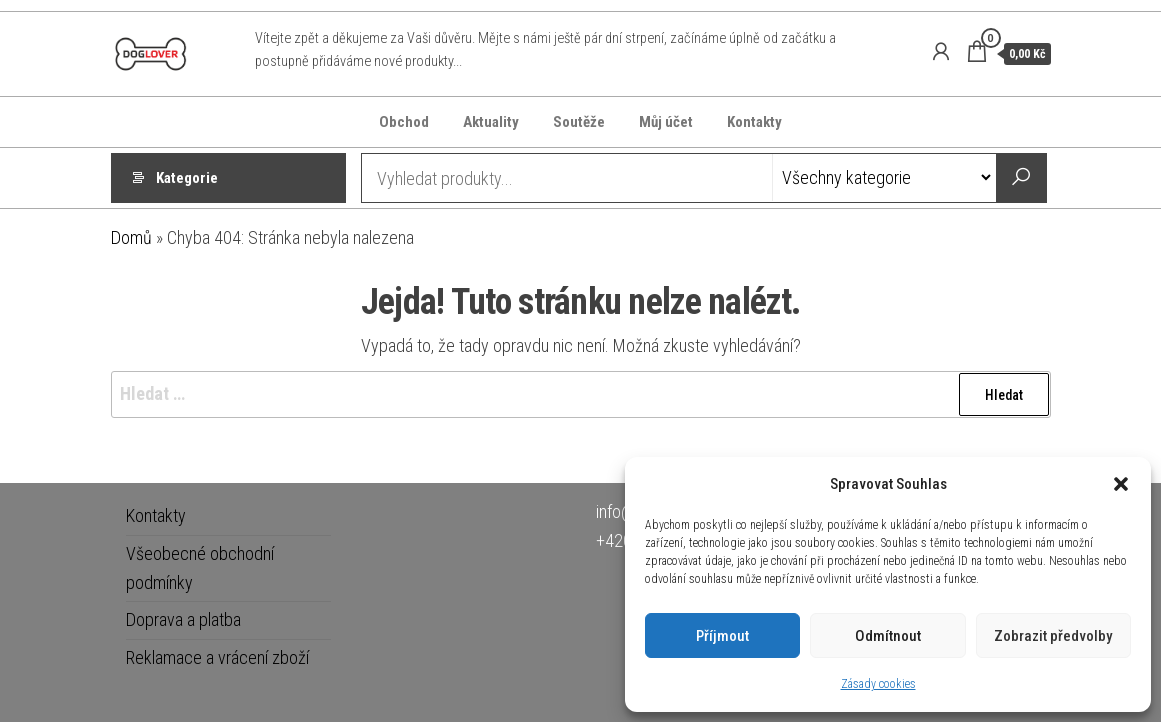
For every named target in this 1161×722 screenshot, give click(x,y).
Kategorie (187, 178)
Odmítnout (888, 636)
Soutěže (579, 122)
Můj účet (666, 122)
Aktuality (491, 122)
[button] (1121, 484)
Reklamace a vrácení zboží (217, 657)
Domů (131, 237)
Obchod (404, 122)
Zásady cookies (878, 684)
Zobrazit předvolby (1053, 636)
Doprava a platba (183, 619)
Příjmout (722, 636)
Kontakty (754, 122)
